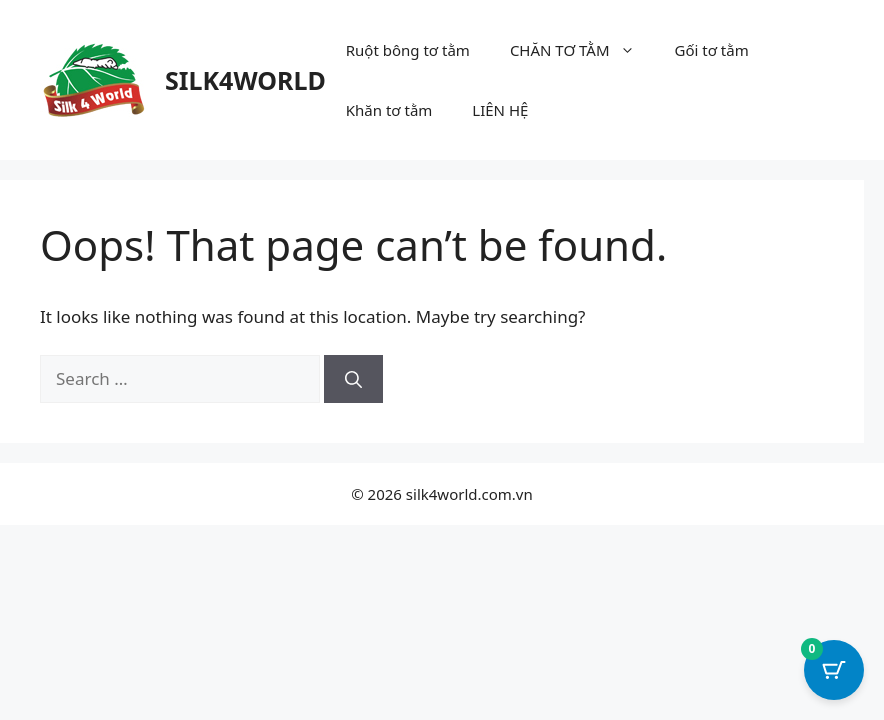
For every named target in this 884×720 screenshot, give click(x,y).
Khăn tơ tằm (389, 110)
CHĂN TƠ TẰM (582, 50)
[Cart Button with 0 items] (834, 670)
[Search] (353, 379)
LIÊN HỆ (500, 110)
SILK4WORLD (245, 80)
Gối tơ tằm (712, 50)
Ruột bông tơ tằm (408, 50)
